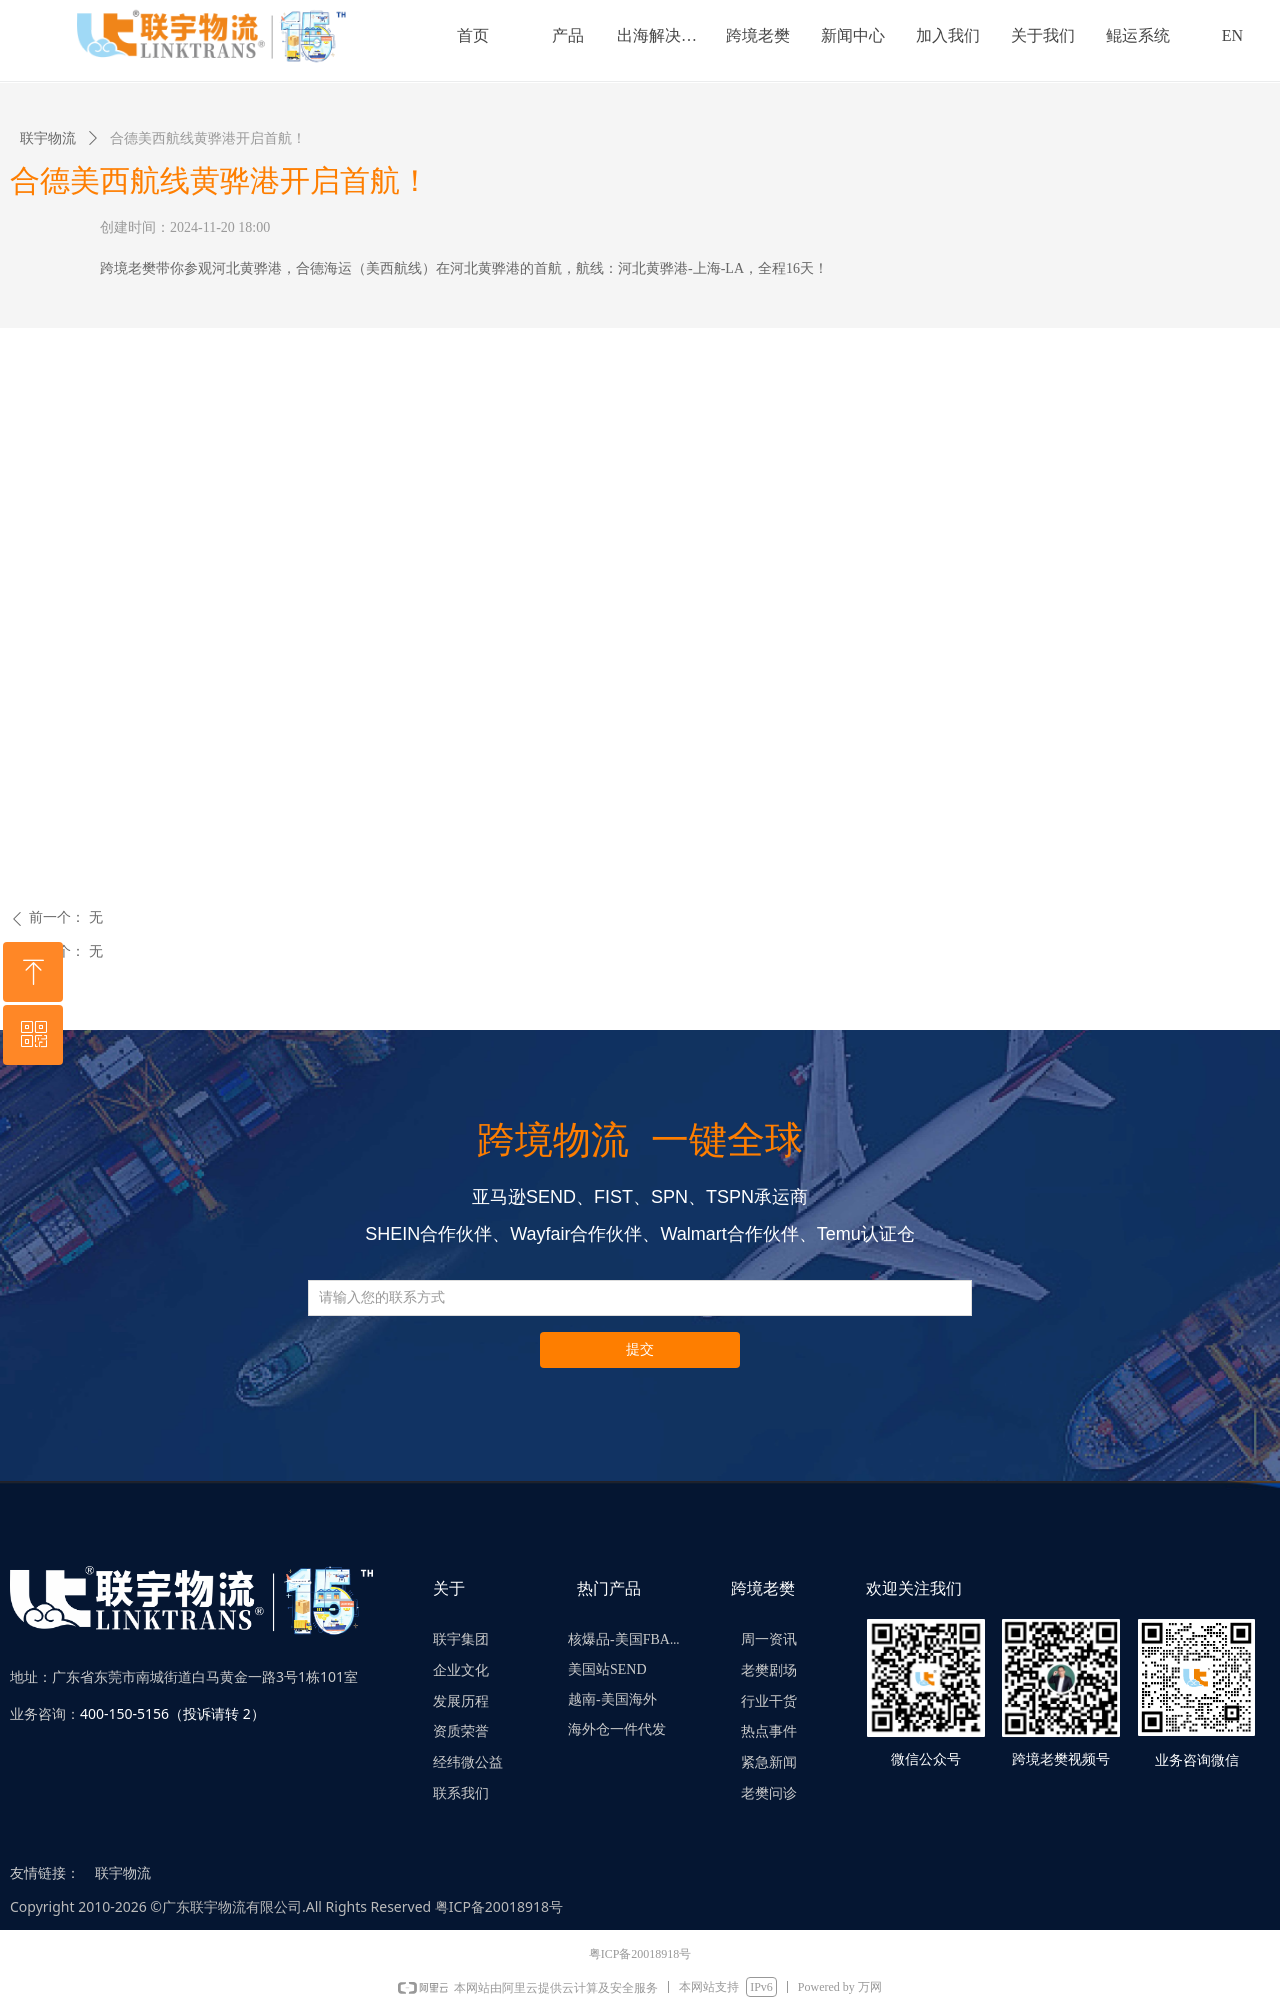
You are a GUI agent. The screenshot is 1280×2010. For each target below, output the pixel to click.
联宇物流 (48, 138)
